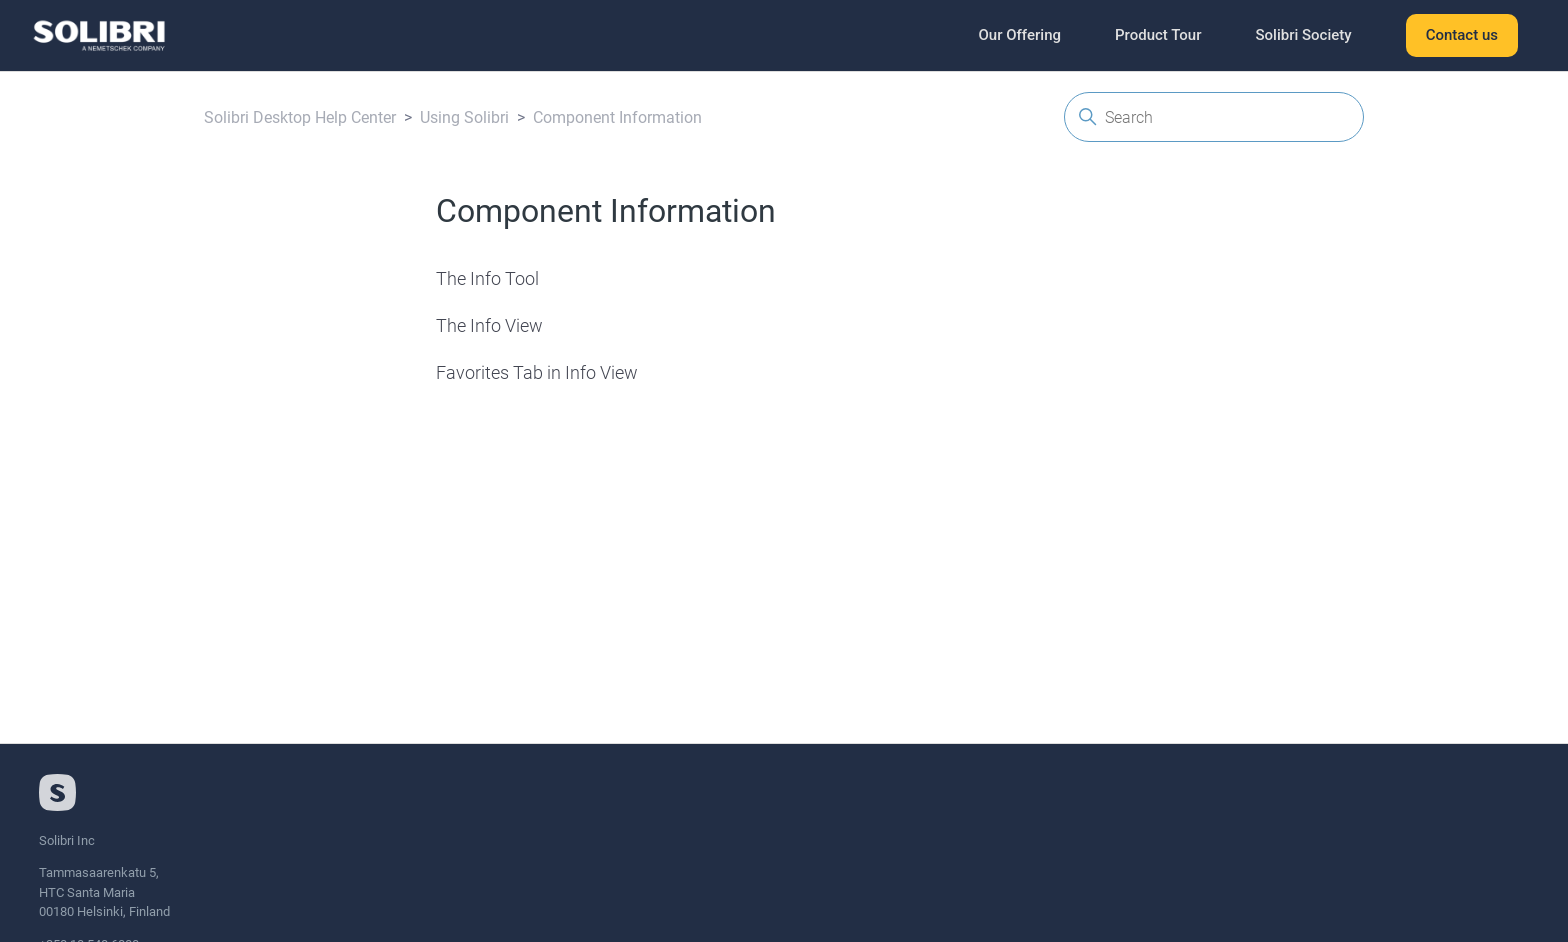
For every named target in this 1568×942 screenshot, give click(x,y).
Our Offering (1020, 35)
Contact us (1462, 35)
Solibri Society (1303, 35)
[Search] (1214, 117)
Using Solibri (464, 117)
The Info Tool (487, 278)
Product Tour (1158, 35)
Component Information (617, 117)
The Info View (489, 325)
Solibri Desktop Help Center (300, 117)
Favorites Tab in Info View (537, 372)
